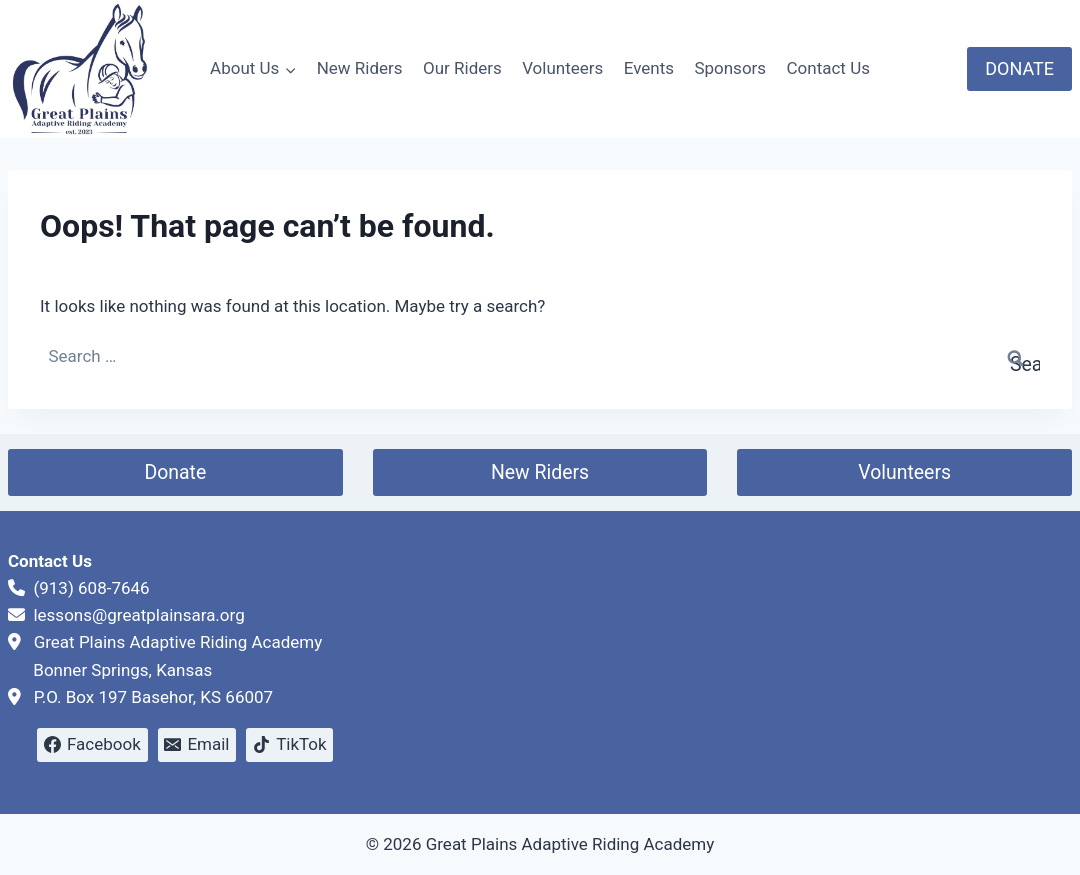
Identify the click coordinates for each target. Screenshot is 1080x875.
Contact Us (828, 68)
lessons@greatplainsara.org (138, 615)
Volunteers (562, 68)
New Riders (360, 68)
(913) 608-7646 (91, 588)
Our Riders (462, 68)
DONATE (1019, 68)
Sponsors (730, 68)
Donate (175, 472)
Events (649, 68)
